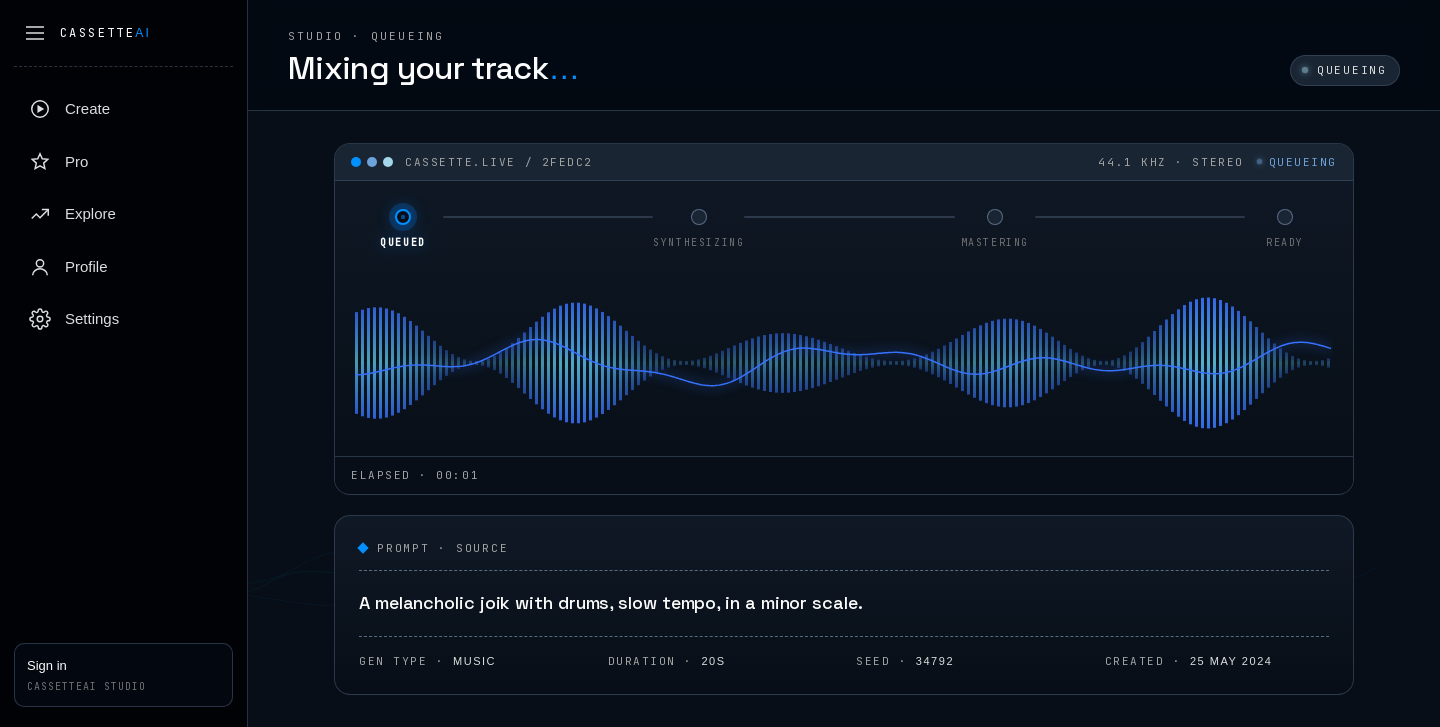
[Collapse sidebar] (35, 33)
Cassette (105, 33)
